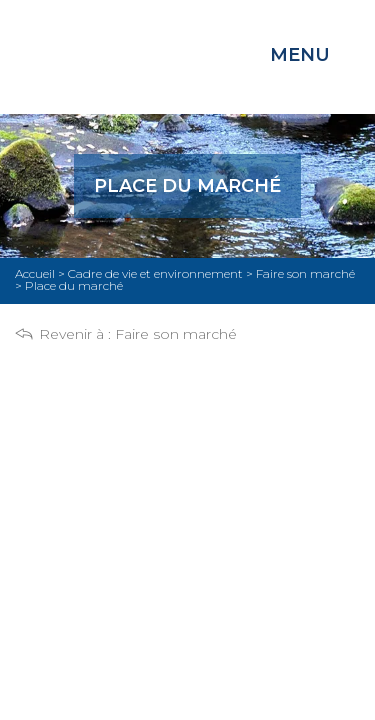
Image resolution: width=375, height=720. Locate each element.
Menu (300, 55)
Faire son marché (176, 334)
